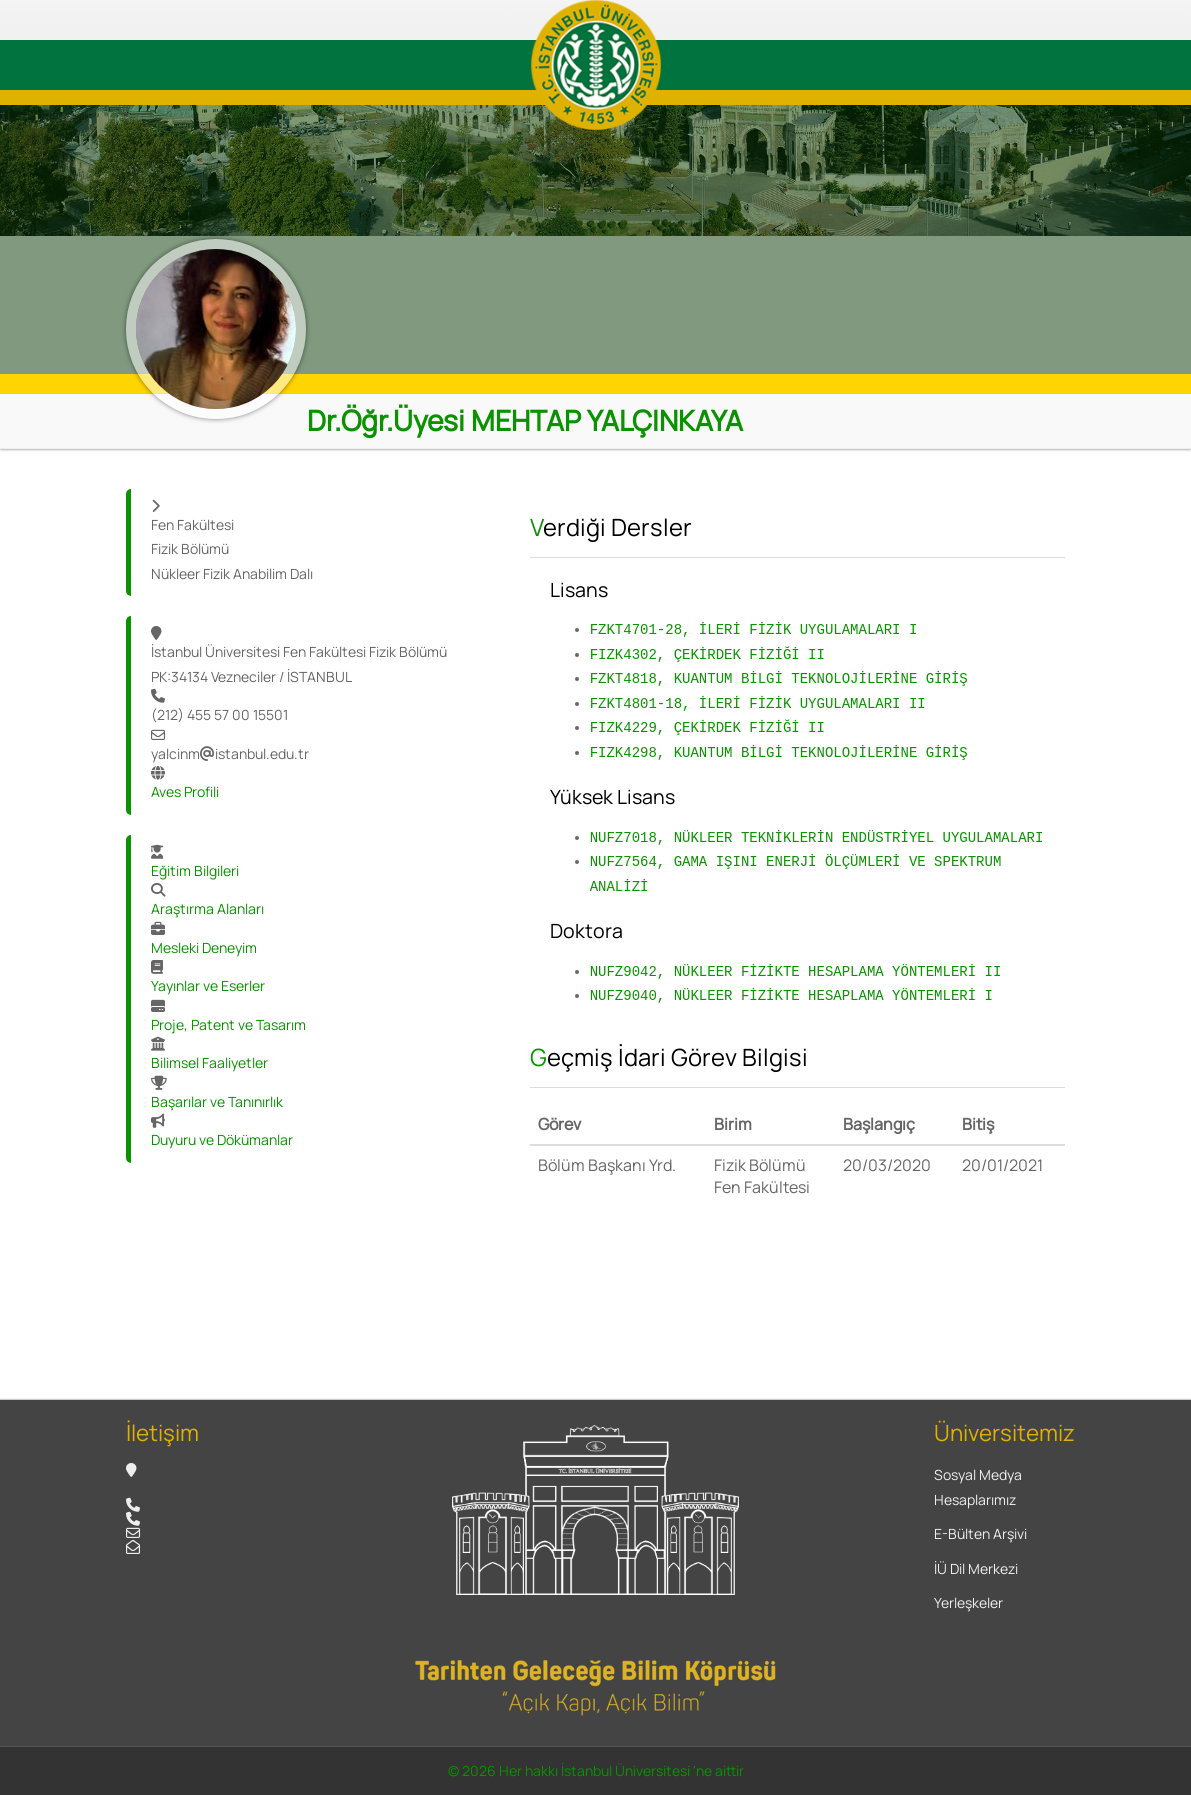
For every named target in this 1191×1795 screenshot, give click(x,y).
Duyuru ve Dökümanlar (222, 1139)
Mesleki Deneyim (204, 947)
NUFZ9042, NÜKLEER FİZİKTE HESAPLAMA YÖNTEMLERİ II (796, 971)
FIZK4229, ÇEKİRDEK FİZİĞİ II (707, 727)
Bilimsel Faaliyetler (209, 1062)
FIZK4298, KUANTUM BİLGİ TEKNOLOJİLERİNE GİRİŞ (779, 752)
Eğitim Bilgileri (195, 870)
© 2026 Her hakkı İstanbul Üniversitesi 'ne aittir (596, 1770)
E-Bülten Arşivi (980, 1533)
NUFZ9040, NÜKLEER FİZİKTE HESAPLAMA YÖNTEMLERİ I (791, 995)
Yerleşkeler (968, 1602)
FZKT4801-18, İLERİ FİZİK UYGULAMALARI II (758, 703)
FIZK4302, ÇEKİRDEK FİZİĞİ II (707, 654)
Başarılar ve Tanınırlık (217, 1101)
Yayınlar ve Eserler (208, 985)
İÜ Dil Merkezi (976, 1568)
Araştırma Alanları (207, 908)
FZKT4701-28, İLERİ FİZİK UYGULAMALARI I (754, 629)
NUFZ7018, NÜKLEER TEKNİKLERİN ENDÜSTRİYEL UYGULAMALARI (817, 837)
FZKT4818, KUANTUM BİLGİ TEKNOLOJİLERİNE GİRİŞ (779, 678)
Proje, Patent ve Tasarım (228, 1024)
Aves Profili (185, 791)
